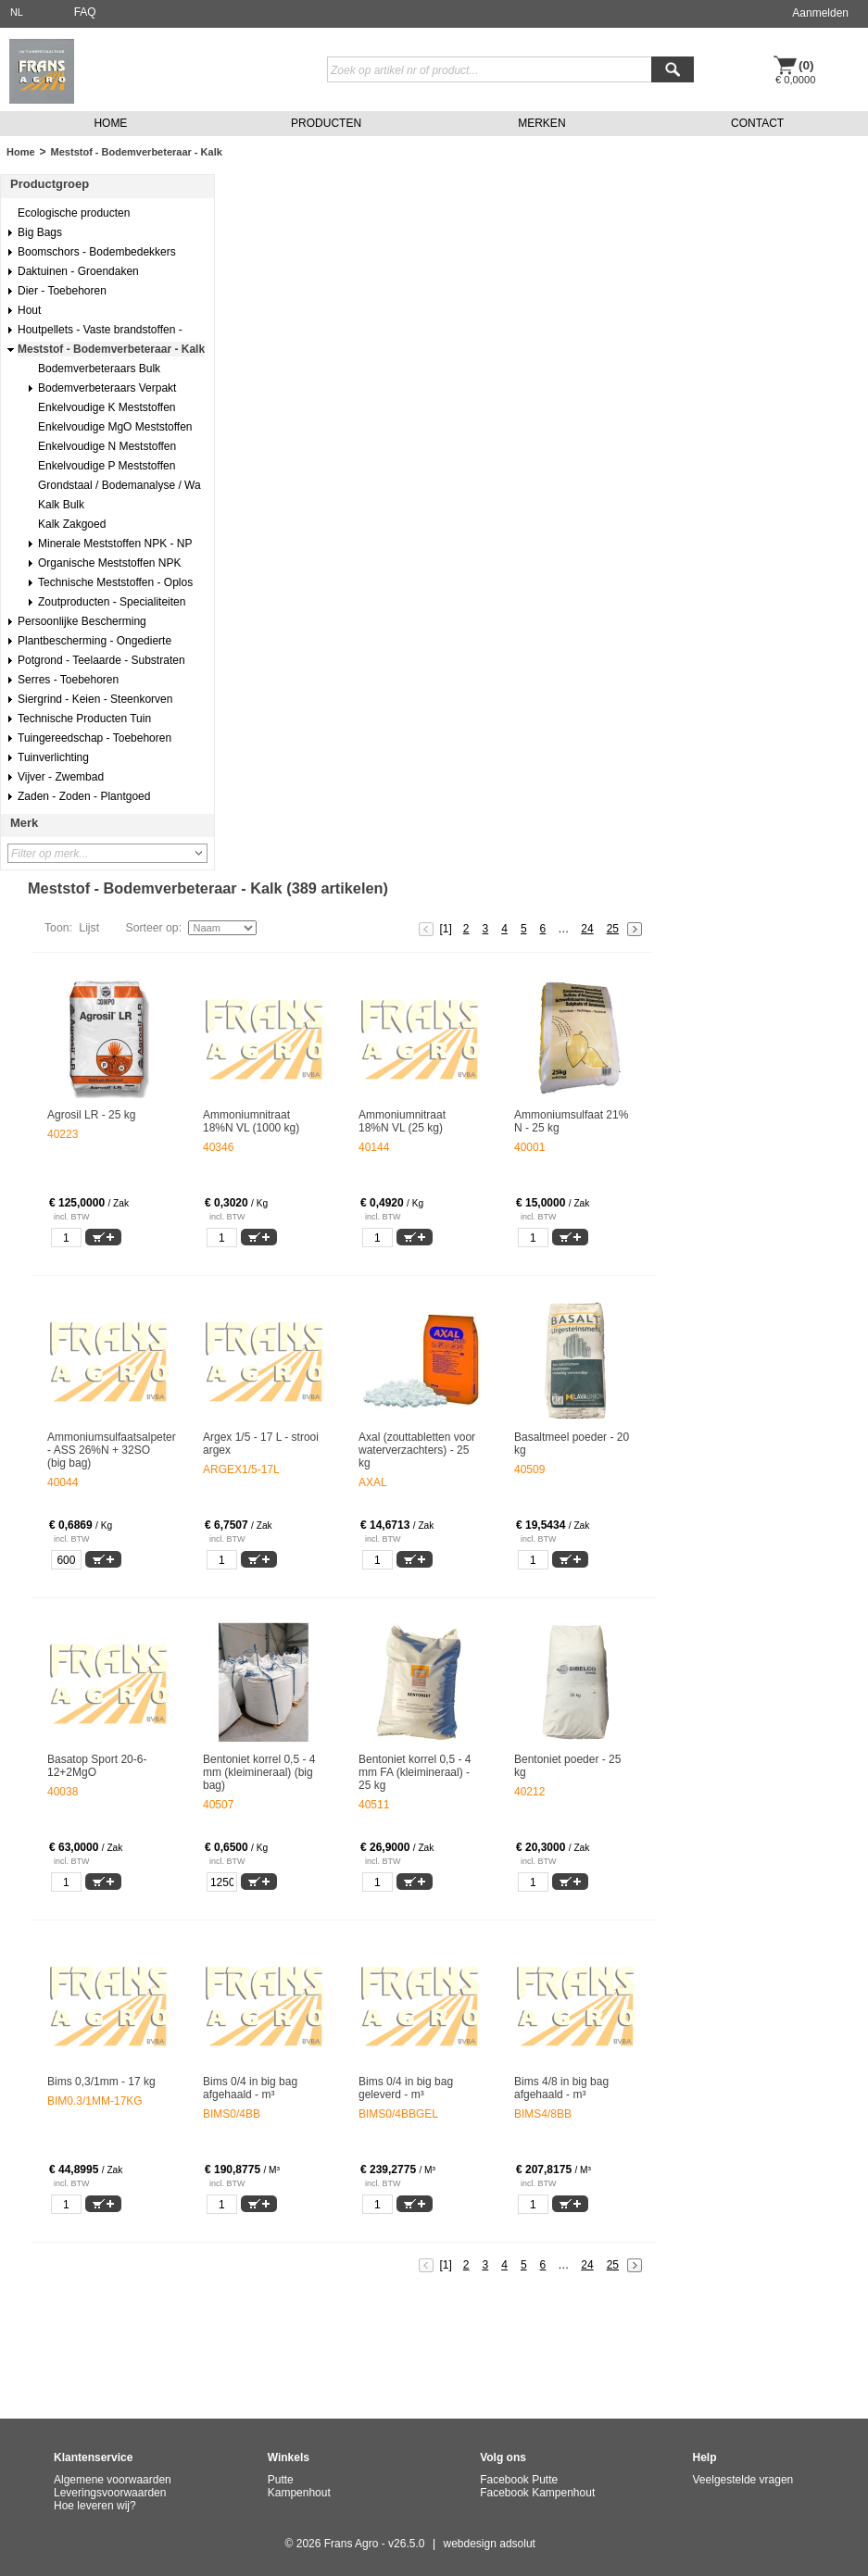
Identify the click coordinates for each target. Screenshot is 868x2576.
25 (613, 928)
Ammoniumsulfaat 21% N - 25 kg (571, 1121)
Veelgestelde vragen (743, 2479)
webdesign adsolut (489, 2543)
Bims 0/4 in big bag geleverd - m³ (406, 2088)
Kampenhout (299, 2492)
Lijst (89, 927)
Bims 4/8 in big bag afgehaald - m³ (561, 2088)
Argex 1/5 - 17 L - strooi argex (261, 1444)
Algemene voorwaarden (112, 2479)
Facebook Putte (519, 2479)
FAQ (85, 12)
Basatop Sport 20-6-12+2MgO (96, 1766)
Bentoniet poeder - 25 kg (567, 1766)
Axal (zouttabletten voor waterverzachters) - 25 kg (417, 1450)
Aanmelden (820, 12)
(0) (806, 65)
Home (20, 151)
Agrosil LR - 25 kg (91, 1114)
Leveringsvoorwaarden (110, 2492)
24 (587, 928)
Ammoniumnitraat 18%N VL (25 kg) (402, 1121)
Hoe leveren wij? (95, 2505)
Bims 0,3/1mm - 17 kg (101, 2081)
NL (16, 12)
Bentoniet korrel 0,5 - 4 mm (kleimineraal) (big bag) (259, 1772)
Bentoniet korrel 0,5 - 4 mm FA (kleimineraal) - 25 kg (415, 1772)
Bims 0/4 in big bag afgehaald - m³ (250, 2088)
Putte (281, 2479)
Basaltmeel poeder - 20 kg (571, 1444)
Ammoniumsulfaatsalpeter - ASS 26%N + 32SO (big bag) (107, 1450)
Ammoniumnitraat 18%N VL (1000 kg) (251, 1121)
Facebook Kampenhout (537, 2492)
